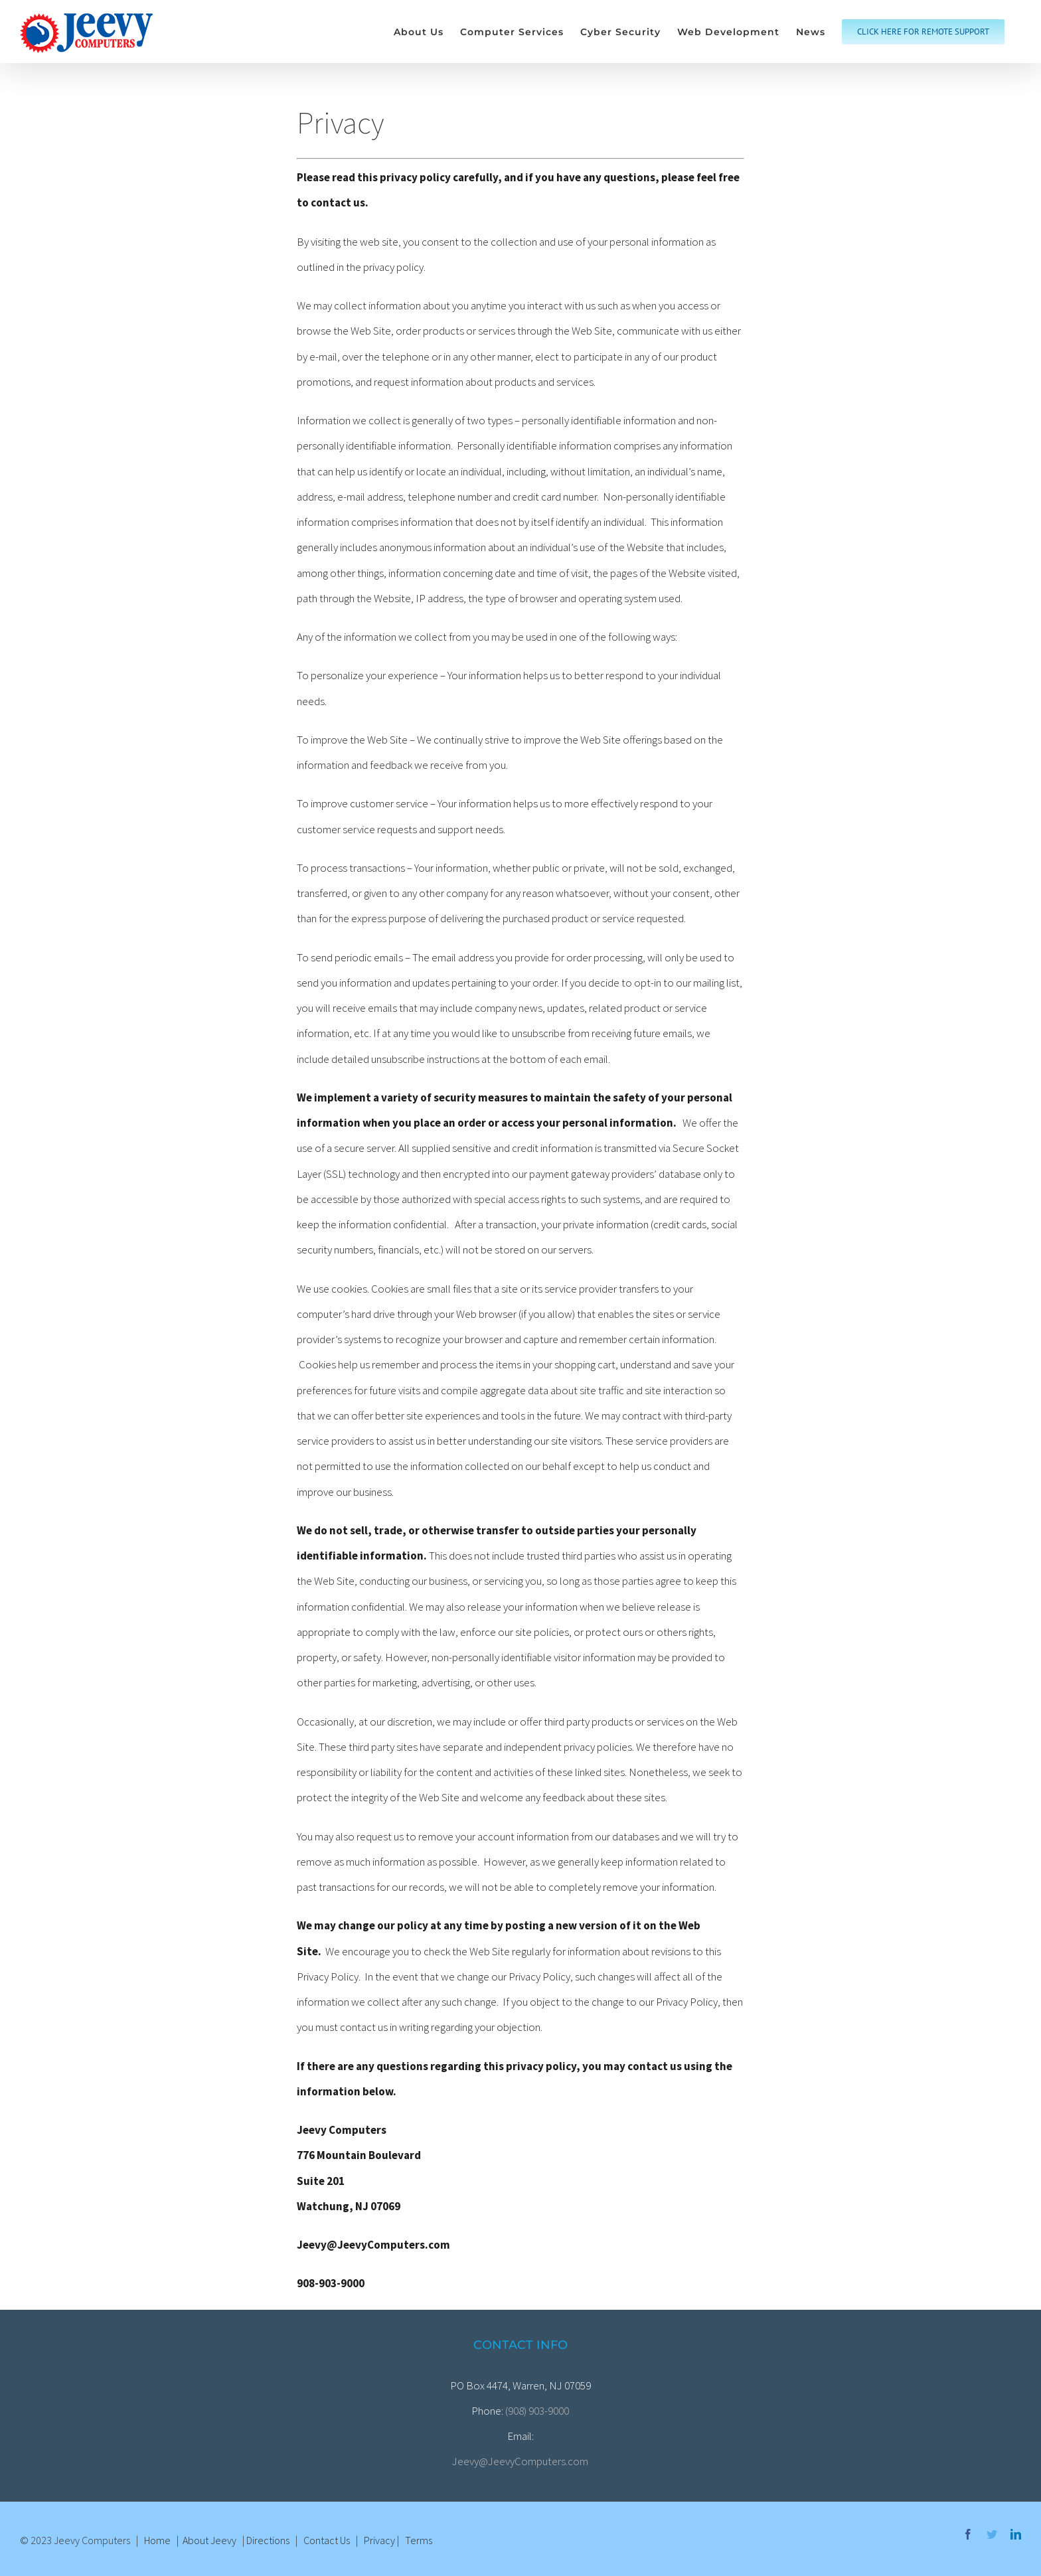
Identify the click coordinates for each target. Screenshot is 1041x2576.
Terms (418, 2540)
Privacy (379, 2540)
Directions (267, 2540)
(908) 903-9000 (537, 2410)
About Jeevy (209, 2540)
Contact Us (326, 2540)
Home (157, 2540)
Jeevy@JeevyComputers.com (520, 2461)
